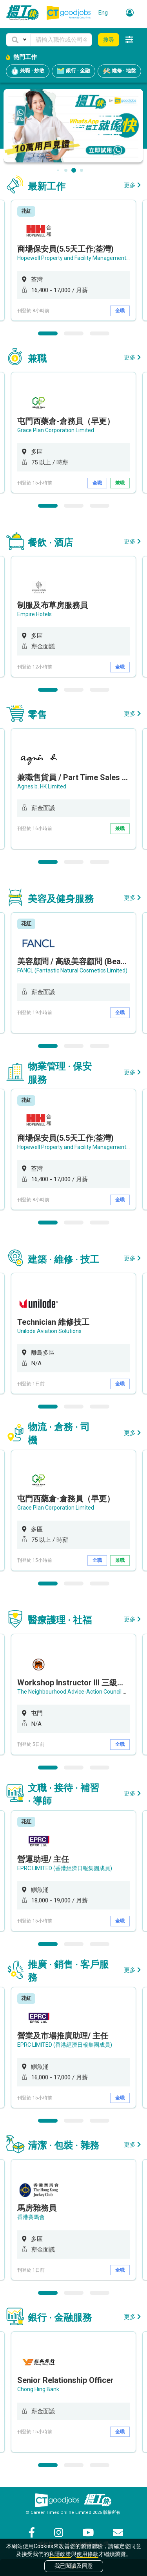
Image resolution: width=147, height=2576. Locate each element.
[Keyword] (61, 39)
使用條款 (87, 2554)
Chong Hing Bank (38, 2389)
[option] (73, 260)
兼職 (120, 483)
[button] (18, 39)
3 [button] (99, 333)
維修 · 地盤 (119, 71)
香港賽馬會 (31, 2217)
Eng (103, 12)
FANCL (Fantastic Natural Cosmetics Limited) (72, 970)
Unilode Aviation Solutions (49, 1331)
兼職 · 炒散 (27, 71)
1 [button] (48, 333)
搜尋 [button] (108, 40)
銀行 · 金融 (73, 71)
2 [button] (73, 333)
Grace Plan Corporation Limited (55, 430)
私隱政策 (60, 2554)
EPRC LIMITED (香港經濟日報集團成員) (64, 1868)
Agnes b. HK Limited (41, 786)
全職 (120, 310)
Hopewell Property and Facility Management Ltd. (76, 258)
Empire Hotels (34, 614)
